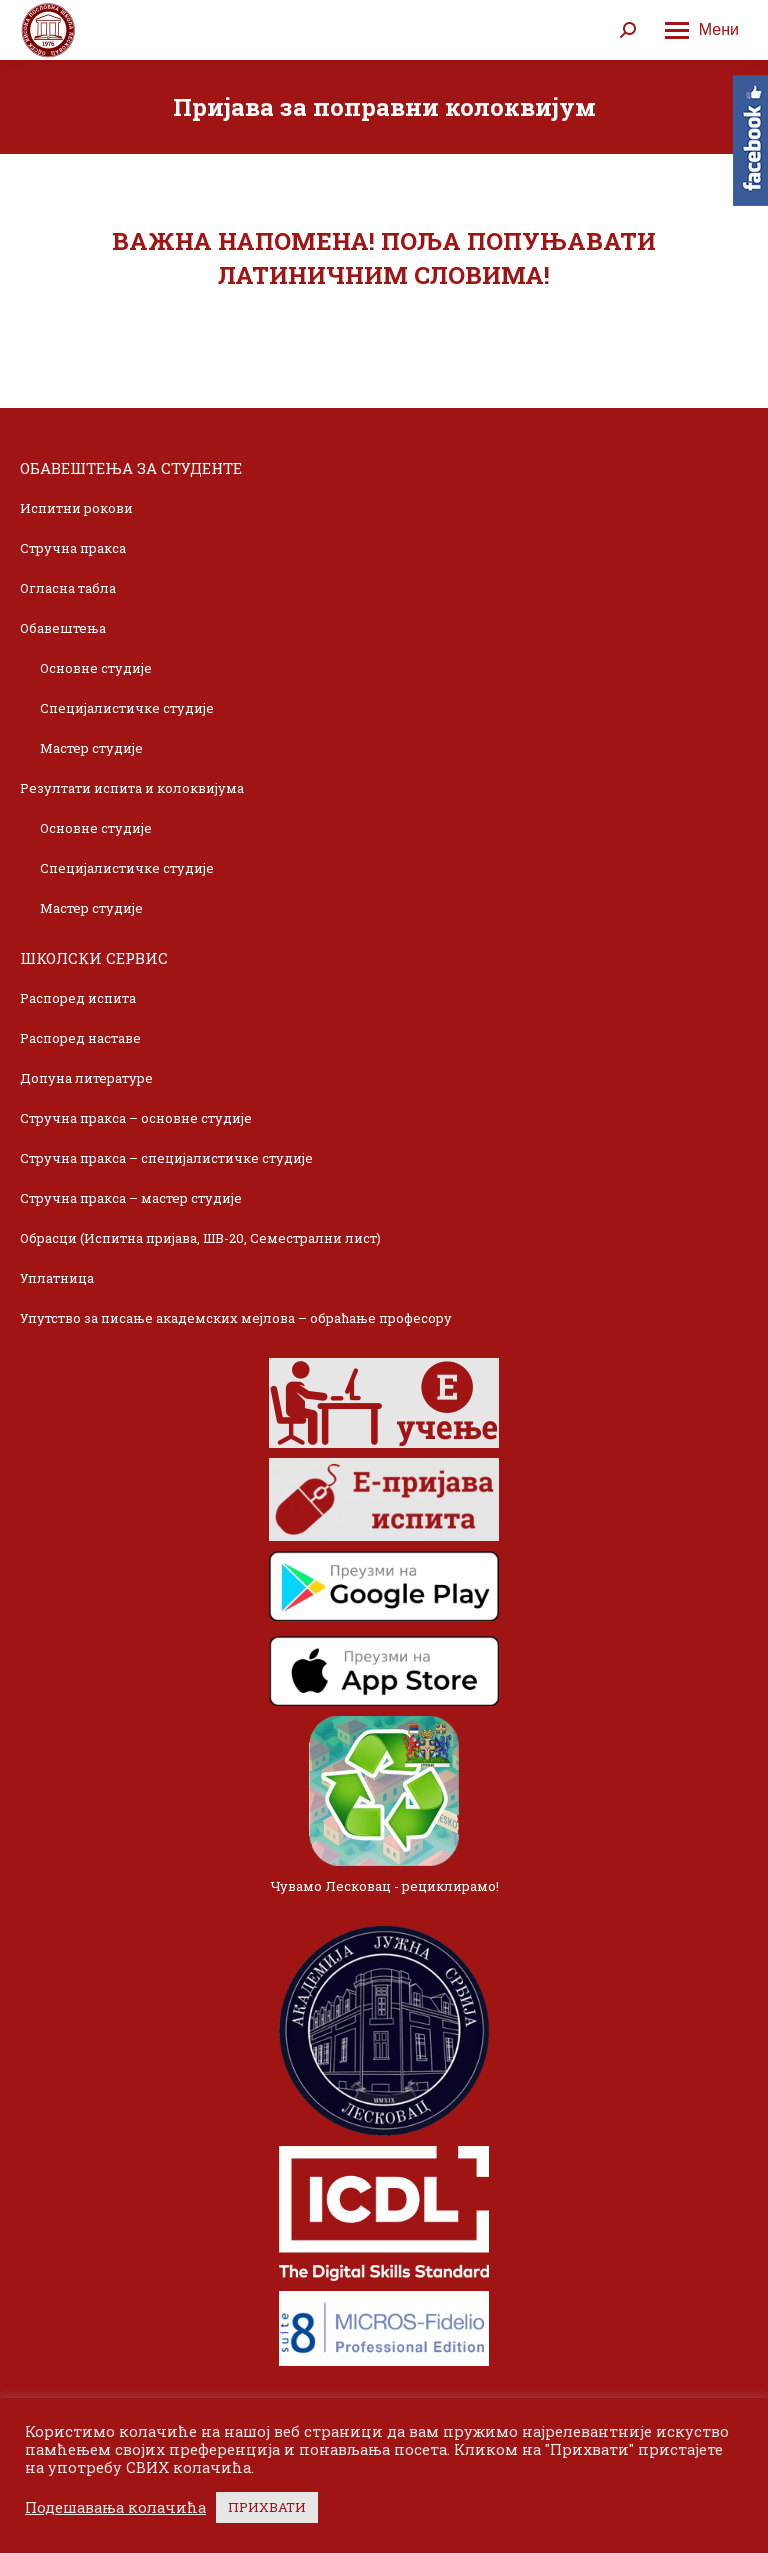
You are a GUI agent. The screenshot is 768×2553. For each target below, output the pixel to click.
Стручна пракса (73, 548)
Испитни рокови (76, 508)
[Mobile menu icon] (702, 30)
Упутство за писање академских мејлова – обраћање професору (236, 1318)
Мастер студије (91, 748)
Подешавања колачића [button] (115, 2508)
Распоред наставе (80, 1038)
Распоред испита (78, 998)
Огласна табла (68, 588)
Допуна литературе (86, 1078)
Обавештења (63, 628)
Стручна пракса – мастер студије (131, 1198)
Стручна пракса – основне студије (136, 1118)
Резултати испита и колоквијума (132, 788)
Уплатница (57, 1278)
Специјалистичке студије (127, 708)
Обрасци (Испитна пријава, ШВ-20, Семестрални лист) (200, 1238)
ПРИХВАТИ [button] (267, 2507)
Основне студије (96, 668)
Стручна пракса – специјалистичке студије (166, 1158)
